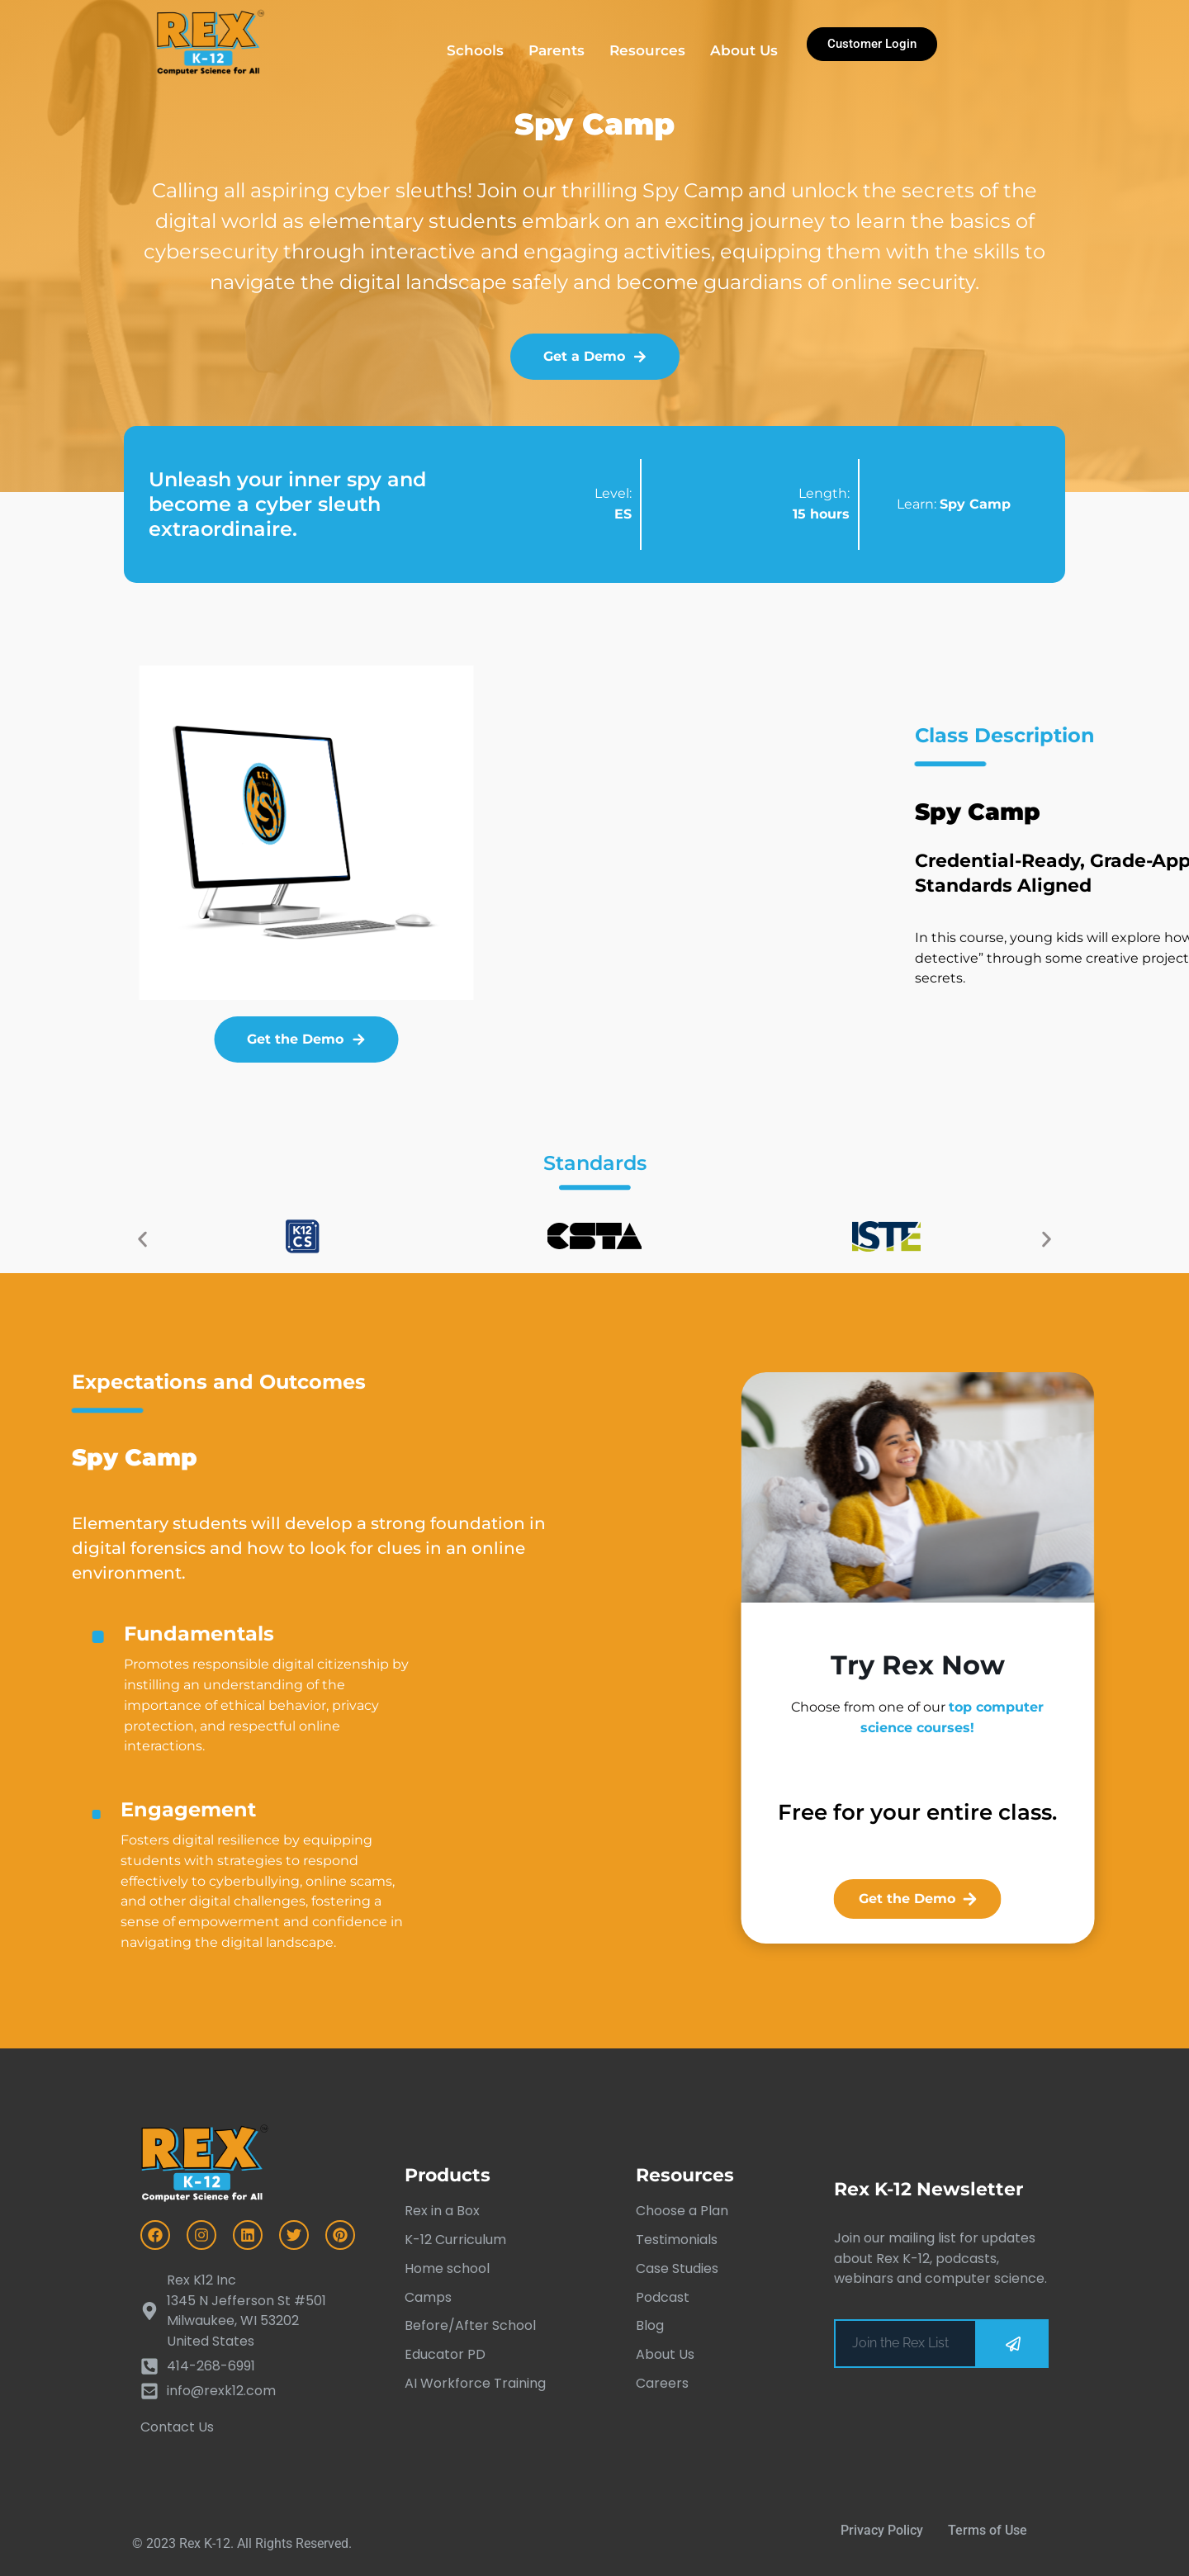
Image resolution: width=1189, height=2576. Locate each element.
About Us (744, 50)
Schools (475, 50)
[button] (142, 1239)
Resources (647, 50)
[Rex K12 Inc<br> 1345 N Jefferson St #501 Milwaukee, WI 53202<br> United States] (247, 2311)
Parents (556, 50)
